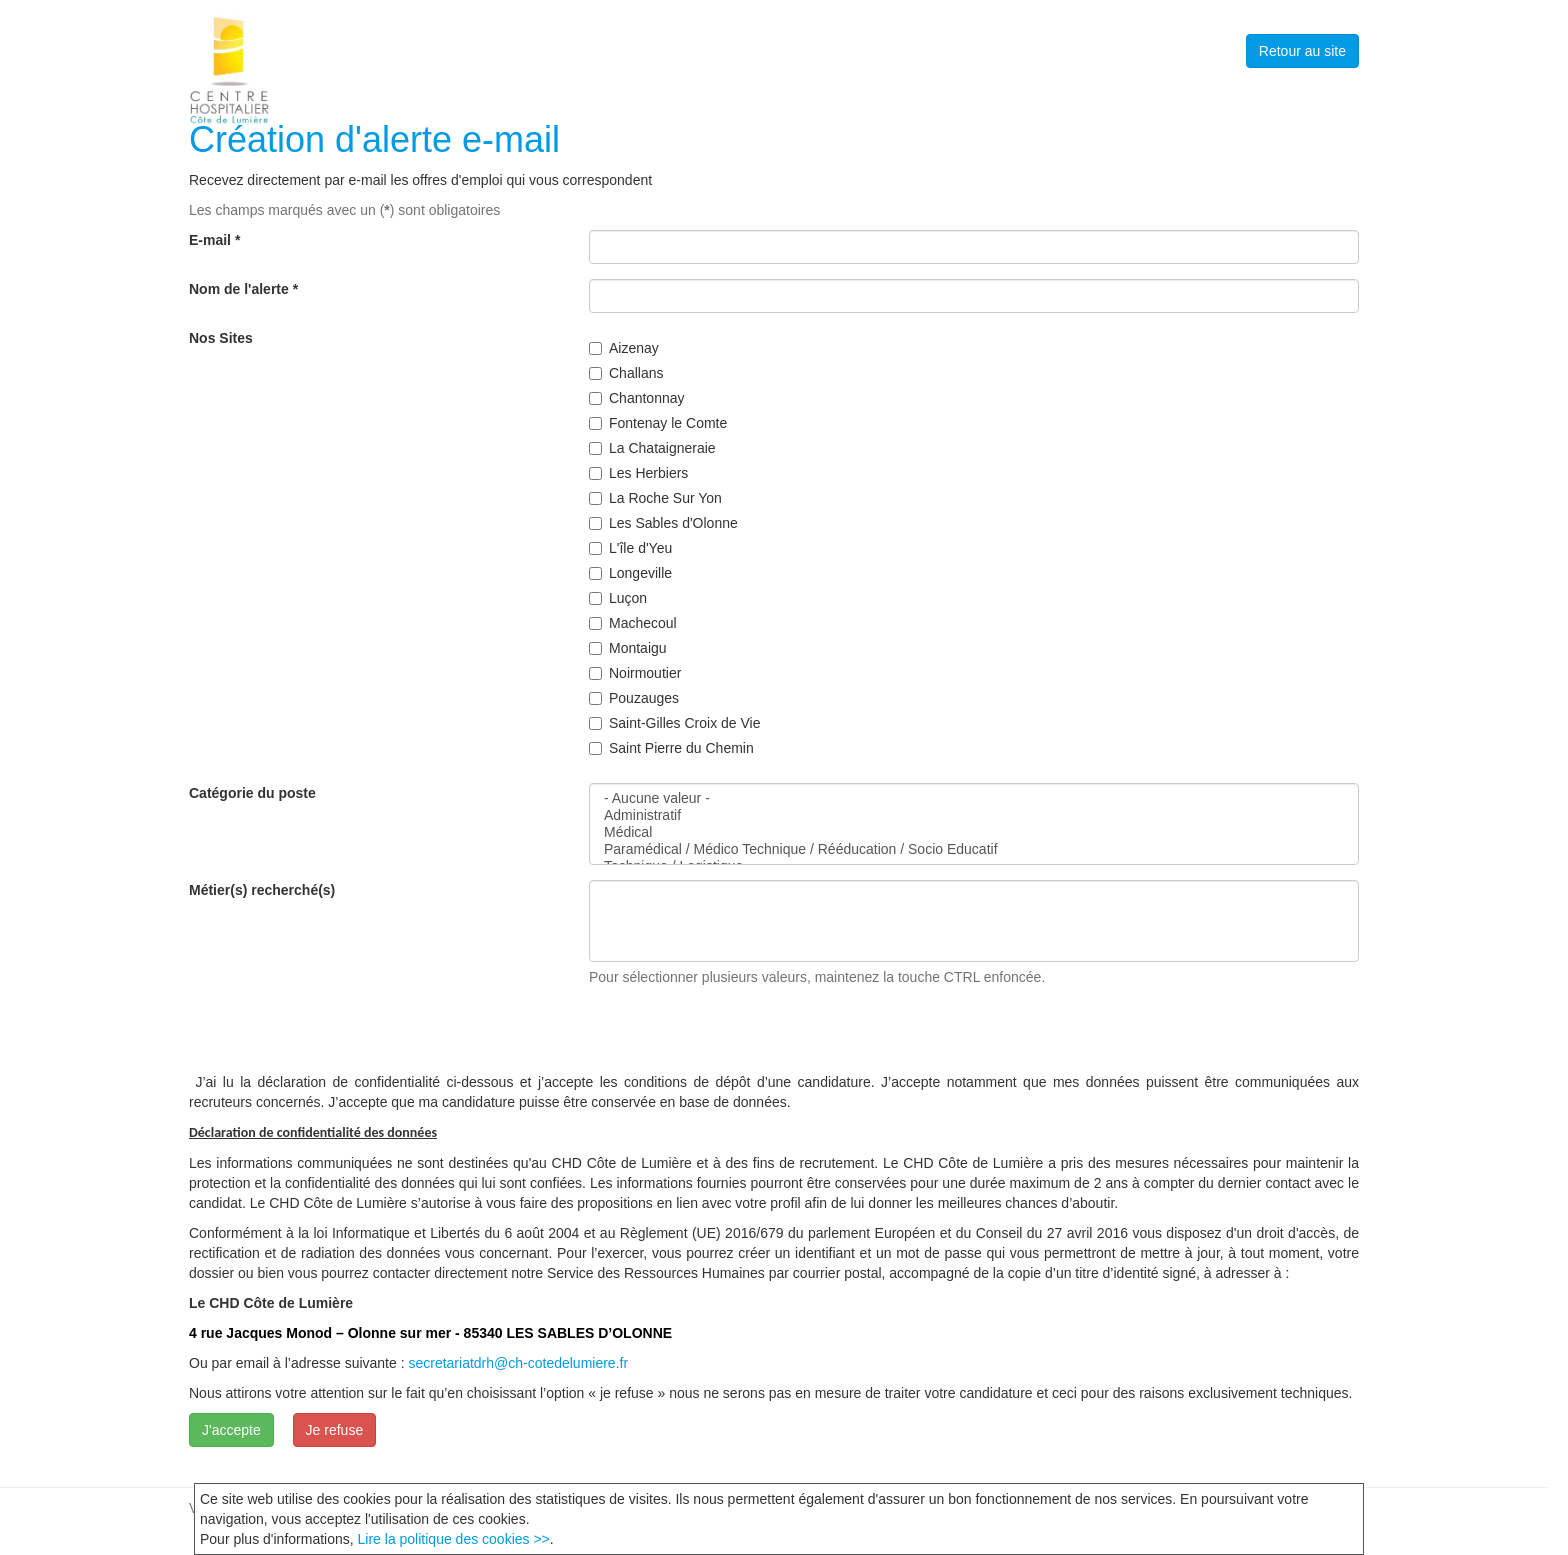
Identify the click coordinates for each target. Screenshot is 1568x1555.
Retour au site (1302, 51)
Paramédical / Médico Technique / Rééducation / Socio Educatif (974, 849)
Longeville (630, 573)
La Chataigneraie (652, 448)
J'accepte (231, 1430)
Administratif (974, 815)
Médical (974, 832)
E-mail (214, 240)
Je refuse (335, 1430)
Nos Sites (221, 338)
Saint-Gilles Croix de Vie (674, 723)
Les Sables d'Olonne (663, 523)
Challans (626, 373)
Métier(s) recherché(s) (262, 890)
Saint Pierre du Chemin (671, 748)
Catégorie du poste (252, 793)
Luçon (618, 598)
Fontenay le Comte (658, 423)
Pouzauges (634, 698)
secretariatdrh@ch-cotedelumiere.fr (518, 1363)
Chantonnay (637, 398)
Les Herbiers (638, 473)
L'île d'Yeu (630, 548)
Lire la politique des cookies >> (454, 1539)
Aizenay (624, 348)
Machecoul (633, 623)
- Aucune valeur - (974, 798)
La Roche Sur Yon (655, 498)
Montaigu (628, 648)
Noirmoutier (635, 673)
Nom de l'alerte (243, 289)
